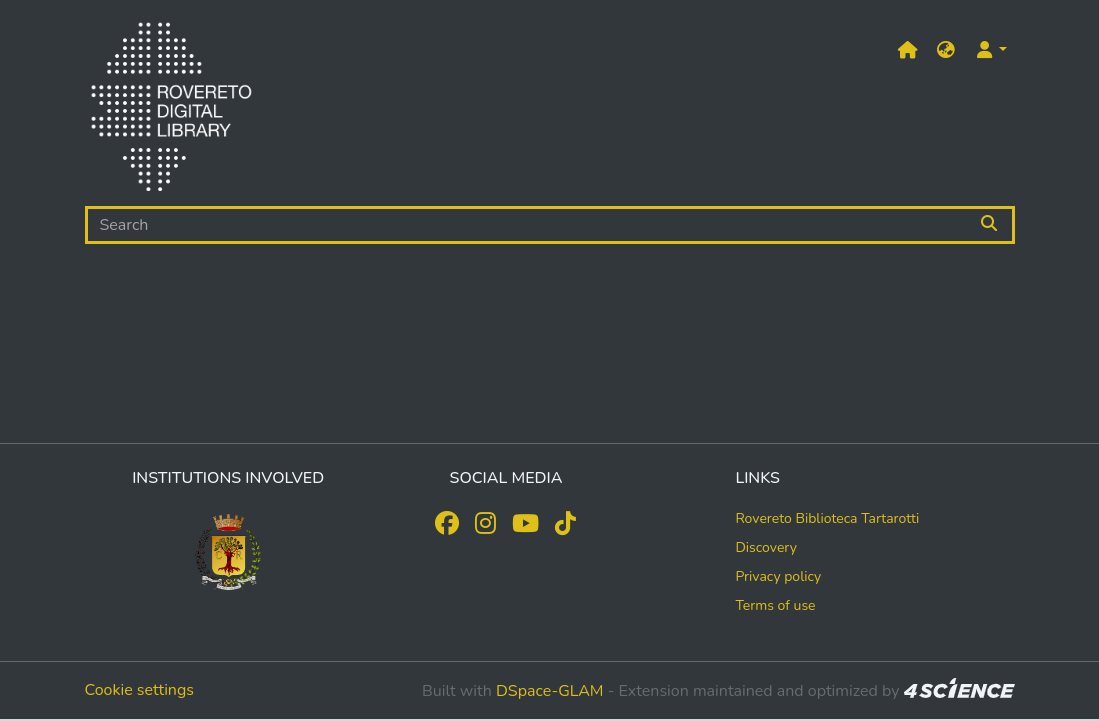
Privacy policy (778, 576)
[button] (946, 50)
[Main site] (908, 50)
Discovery (766, 547)
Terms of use (775, 605)
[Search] (527, 225)
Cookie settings (140, 690)
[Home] (171, 111)
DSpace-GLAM (550, 691)
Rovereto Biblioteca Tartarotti (827, 518)
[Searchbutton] (990, 225)
